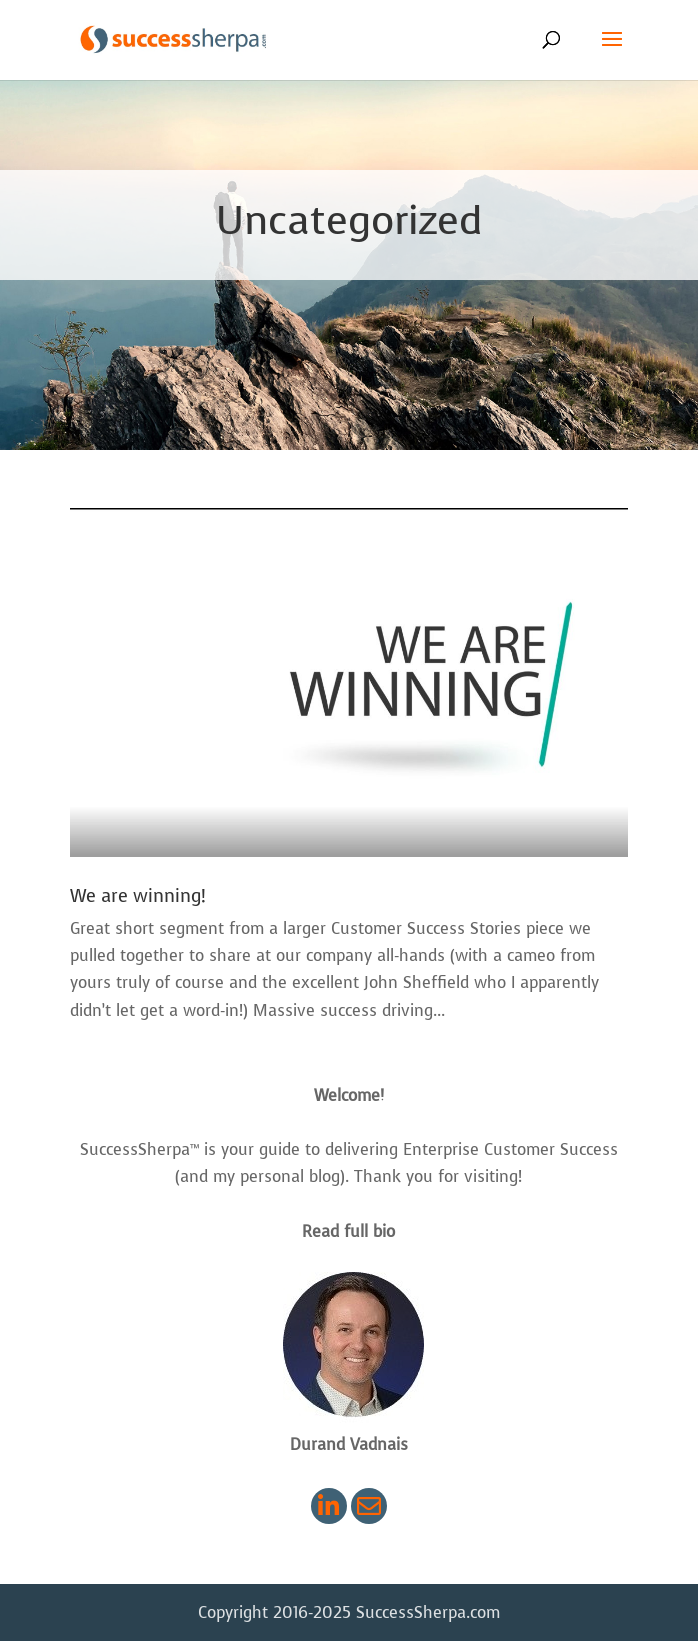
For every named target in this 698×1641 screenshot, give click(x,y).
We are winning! (138, 896)
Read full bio (348, 1231)
